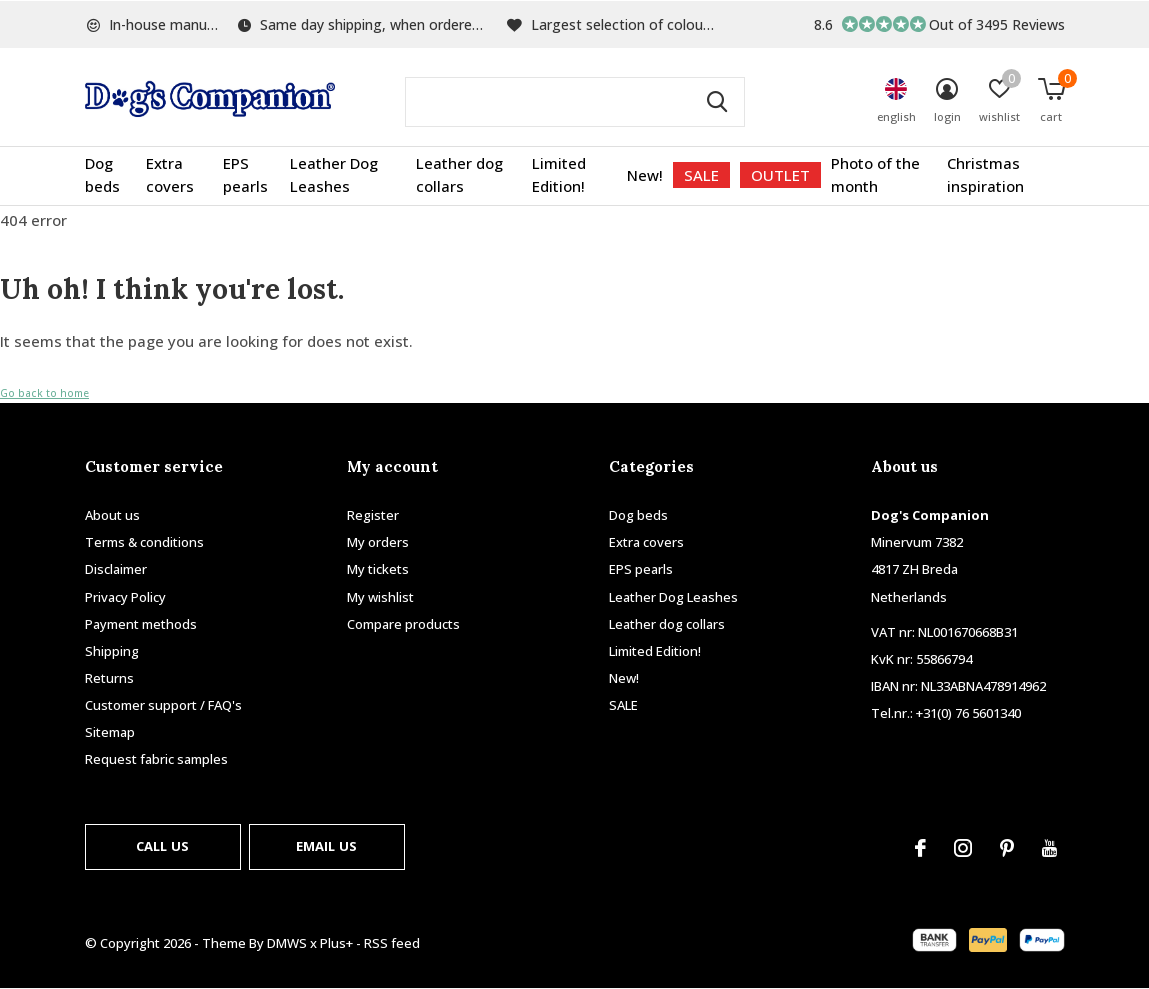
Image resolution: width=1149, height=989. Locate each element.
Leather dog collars (459, 175)
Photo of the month (875, 175)
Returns (109, 678)
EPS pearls (245, 175)
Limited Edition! (559, 175)
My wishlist (380, 597)
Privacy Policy (125, 597)
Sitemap (110, 732)
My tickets (378, 569)
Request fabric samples (156, 759)
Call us (162, 846)
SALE (701, 175)
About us (112, 515)
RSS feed (392, 943)
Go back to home (44, 393)
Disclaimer (116, 569)
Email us (326, 846)
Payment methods (141, 624)
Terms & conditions (144, 542)
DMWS (287, 943)
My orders (378, 542)
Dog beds (102, 175)
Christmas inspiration (985, 175)
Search (717, 102)
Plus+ (336, 943)
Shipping (112, 651)
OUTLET (780, 175)
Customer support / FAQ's (163, 705)
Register (373, 515)
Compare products (403, 624)
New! (645, 175)
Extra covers (170, 175)
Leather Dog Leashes (334, 175)
